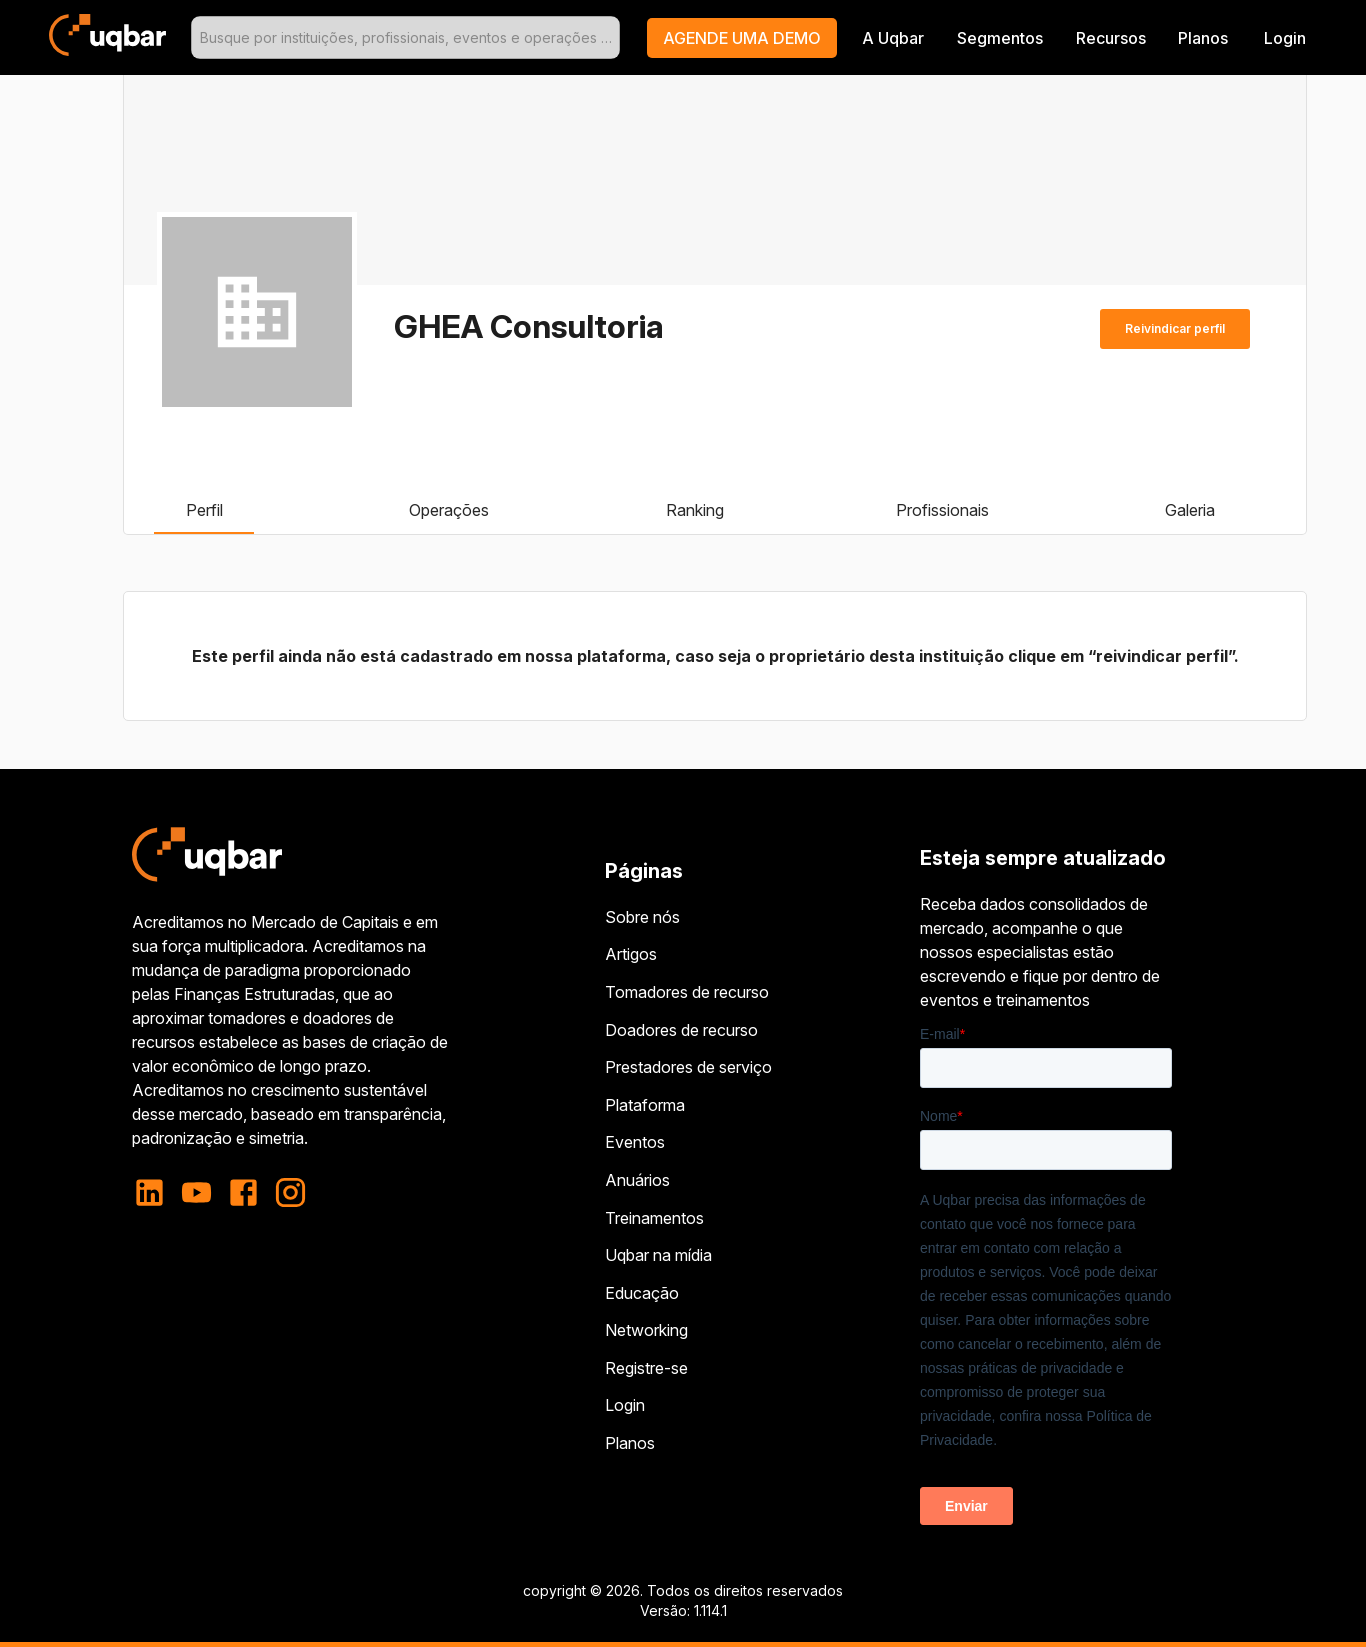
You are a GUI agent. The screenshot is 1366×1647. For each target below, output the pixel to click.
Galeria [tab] (1190, 510)
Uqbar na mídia (658, 1255)
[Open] (611, 38)
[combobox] (406, 37)
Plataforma (645, 1105)
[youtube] (196, 1192)
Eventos (635, 1142)
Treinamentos (654, 1218)
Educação (642, 1293)
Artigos (631, 954)
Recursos (1111, 38)
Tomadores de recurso (687, 992)
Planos (1203, 38)
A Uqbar (893, 38)
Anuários (637, 1180)
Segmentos (1000, 38)
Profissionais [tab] (942, 510)
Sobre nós (642, 917)
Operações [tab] (449, 510)
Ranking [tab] (695, 510)
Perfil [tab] (204, 510)
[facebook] (243, 1192)
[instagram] (290, 1192)
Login (625, 1405)
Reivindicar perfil (1175, 329)
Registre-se (646, 1368)
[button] (742, 38)
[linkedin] (155, 1192)
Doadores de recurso (681, 1030)
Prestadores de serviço (688, 1067)
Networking (646, 1330)
